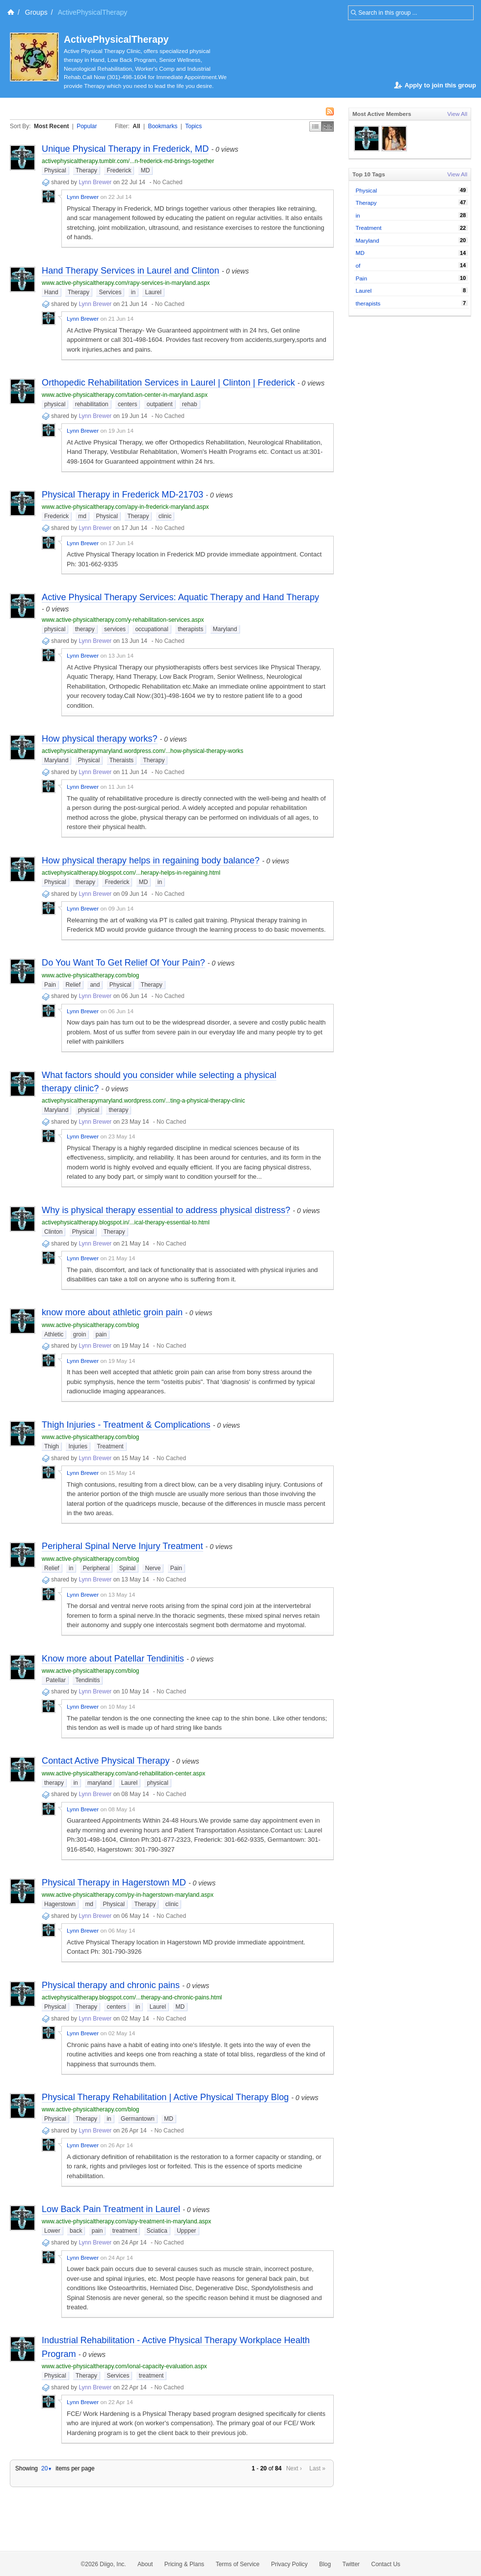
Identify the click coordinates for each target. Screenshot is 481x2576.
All (136, 126)
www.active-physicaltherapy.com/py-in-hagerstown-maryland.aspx (128, 1894)
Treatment (110, 1446)
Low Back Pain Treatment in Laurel (111, 2209)
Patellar (55, 1680)
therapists (190, 629)
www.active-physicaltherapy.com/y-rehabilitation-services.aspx (123, 619)
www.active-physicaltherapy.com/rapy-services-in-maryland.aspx (126, 282)
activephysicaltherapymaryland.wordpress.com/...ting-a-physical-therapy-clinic (143, 1100)
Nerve (152, 1568)
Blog (325, 2564)
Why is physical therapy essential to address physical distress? (166, 1210)
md (82, 516)
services (115, 629)
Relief (72, 984)
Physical (55, 170)
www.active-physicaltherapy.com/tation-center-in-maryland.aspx (125, 394)
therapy (85, 629)
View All (457, 114)
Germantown (138, 2118)
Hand (51, 292)
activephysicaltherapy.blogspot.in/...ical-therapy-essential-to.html (126, 1222)
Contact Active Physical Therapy (105, 1761)
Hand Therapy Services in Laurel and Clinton (130, 271)
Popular (87, 126)
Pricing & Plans (184, 2564)
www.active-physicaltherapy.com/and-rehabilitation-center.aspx (123, 1773)
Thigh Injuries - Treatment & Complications (126, 1425)
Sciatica (157, 2230)
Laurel (153, 292)
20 (46, 2468)
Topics (193, 126)
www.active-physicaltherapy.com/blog (90, 975)
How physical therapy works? (100, 739)
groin (79, 1334)
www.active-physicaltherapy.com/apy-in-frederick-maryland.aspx (125, 506)
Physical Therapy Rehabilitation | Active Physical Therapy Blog (165, 2097)
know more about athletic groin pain (112, 1312)
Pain (50, 984)
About (145, 2564)
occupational (151, 629)
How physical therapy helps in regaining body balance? (151, 860)
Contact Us (385, 2564)
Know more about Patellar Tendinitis (113, 1658)
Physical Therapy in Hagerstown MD (114, 1882)
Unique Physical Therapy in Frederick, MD (125, 149)
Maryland (225, 629)
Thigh (51, 1446)
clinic (165, 516)
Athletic (53, 1334)
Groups (36, 12)
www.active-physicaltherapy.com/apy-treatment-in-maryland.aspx (126, 2221)
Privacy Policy (289, 2564)
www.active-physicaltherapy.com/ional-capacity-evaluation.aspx (124, 2366)
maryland (99, 1782)
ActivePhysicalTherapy (116, 39)
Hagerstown (60, 1904)
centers (127, 404)
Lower (52, 2230)
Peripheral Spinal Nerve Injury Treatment (122, 1546)
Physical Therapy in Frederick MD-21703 (122, 494)
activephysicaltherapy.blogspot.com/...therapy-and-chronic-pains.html (132, 1997)
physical (54, 404)
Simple (315, 126)
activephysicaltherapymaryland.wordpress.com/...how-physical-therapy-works (142, 751)
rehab (189, 404)
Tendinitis (87, 1680)
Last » (317, 2468)
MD (145, 170)
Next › (294, 2468)
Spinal (127, 1568)
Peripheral (96, 1568)
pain (101, 1334)
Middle (327, 126)
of (358, 265)
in (133, 292)
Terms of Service (237, 2564)
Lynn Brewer (95, 182)
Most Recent (51, 126)
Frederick (119, 170)
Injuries (77, 1446)
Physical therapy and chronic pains (111, 1985)
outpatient (160, 404)
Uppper (186, 2230)
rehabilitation (91, 404)
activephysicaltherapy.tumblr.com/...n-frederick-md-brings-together (128, 161)
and (95, 984)
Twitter (351, 2564)
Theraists (121, 760)
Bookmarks (162, 126)
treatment (124, 2230)
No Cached (168, 182)
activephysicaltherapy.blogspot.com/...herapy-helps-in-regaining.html (131, 872)
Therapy (86, 170)
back (76, 2230)
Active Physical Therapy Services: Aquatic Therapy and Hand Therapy (180, 597)
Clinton (53, 1231)
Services (110, 292)
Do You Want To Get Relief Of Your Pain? (123, 963)
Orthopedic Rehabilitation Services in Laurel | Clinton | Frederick (168, 383)
